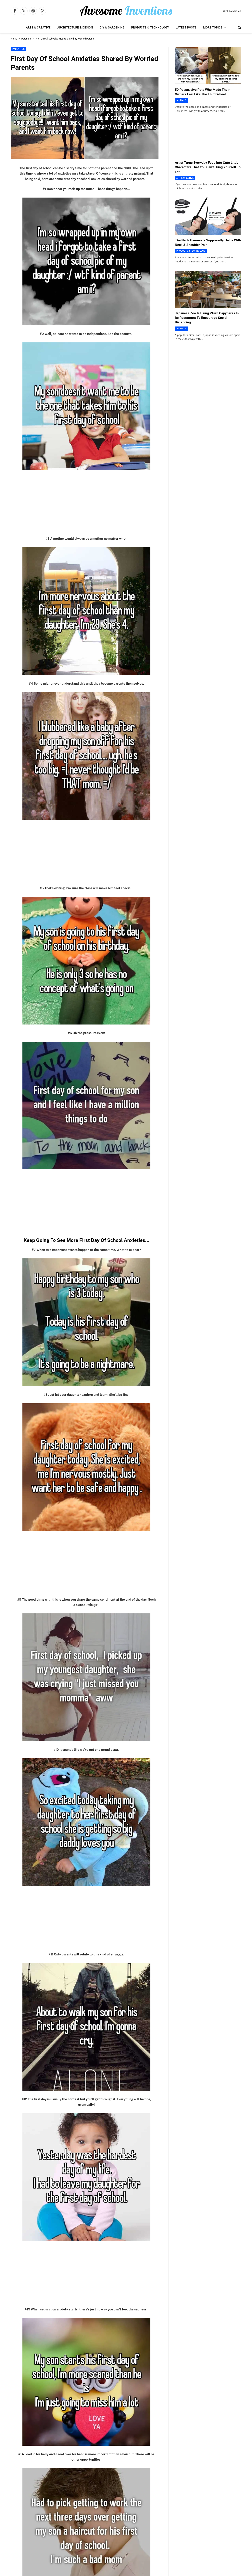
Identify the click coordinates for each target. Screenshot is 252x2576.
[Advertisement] (86, 503)
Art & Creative (185, 178)
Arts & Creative (38, 27)
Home (14, 38)
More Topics (212, 27)
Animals (181, 100)
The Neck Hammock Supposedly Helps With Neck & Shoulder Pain (208, 242)
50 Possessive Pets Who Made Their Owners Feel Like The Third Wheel (202, 92)
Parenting (26, 38)
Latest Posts (186, 27)
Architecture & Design (75, 27)
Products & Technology (150, 27)
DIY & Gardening (112, 27)
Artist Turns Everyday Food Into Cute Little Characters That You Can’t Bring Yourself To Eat (208, 167)
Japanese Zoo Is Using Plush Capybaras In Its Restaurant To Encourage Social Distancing (207, 317)
